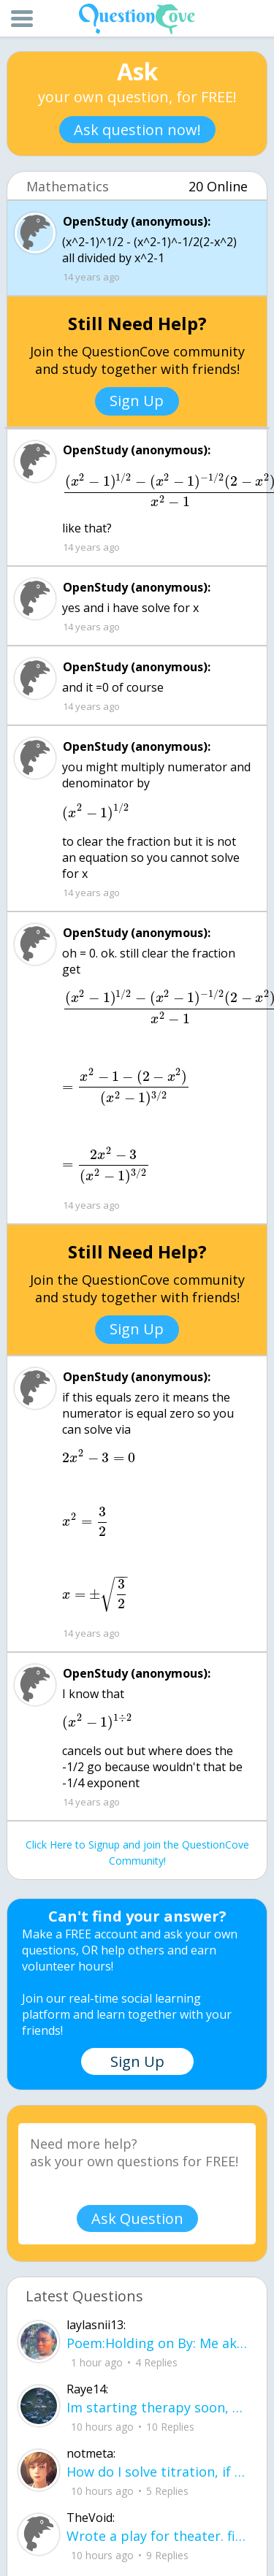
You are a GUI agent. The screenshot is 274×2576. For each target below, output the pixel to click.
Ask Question (137, 2218)
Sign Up (137, 400)
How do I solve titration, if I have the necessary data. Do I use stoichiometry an (157, 2471)
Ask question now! (137, 129)
